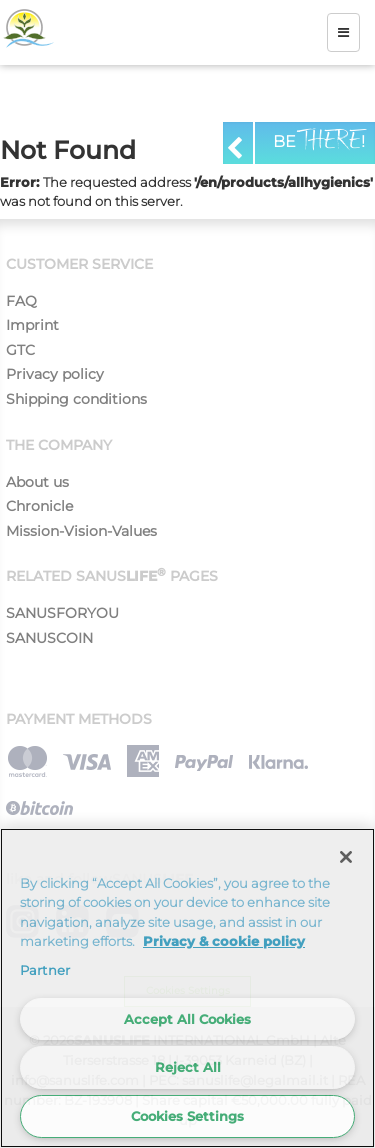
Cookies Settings (187, 1116)
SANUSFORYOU (62, 613)
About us (37, 482)
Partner (45, 970)
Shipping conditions (76, 399)
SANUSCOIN (49, 638)
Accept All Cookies (187, 1019)
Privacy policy (55, 374)
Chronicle (39, 506)
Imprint (32, 325)
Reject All (188, 1067)
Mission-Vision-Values (81, 531)
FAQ (21, 301)
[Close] (346, 857)
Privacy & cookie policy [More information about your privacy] (224, 941)
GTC (20, 350)
